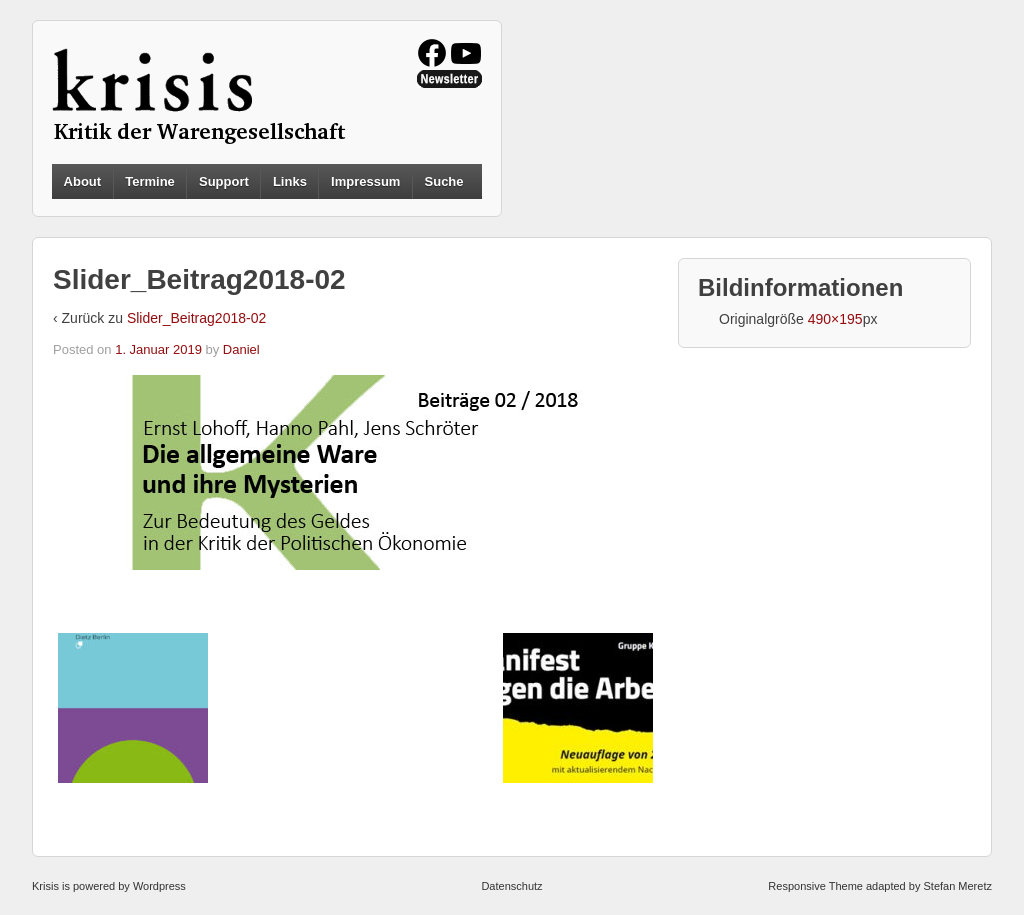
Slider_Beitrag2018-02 (196, 318)
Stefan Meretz (957, 886)
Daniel (241, 349)
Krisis (45, 886)
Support (224, 181)
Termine (150, 181)
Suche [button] (444, 182)
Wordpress (159, 886)
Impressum (365, 181)
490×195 (835, 319)
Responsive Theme (815, 886)
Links (290, 181)
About (83, 181)
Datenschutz (511, 886)
